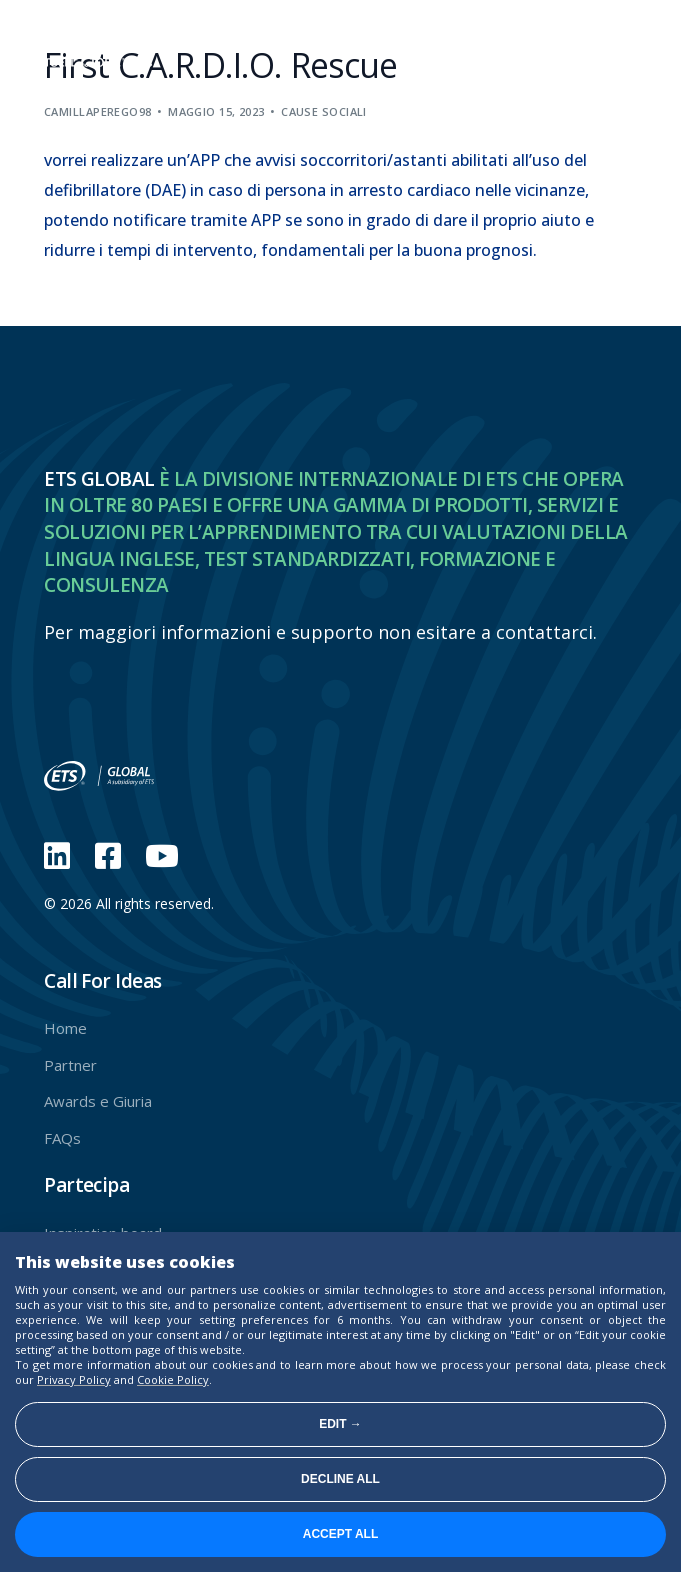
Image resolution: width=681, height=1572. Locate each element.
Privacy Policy (74, 1379)
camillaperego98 (98, 111)
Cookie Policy (173, 1379)
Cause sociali (324, 111)
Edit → (340, 1424)
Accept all (341, 1534)
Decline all (340, 1479)
